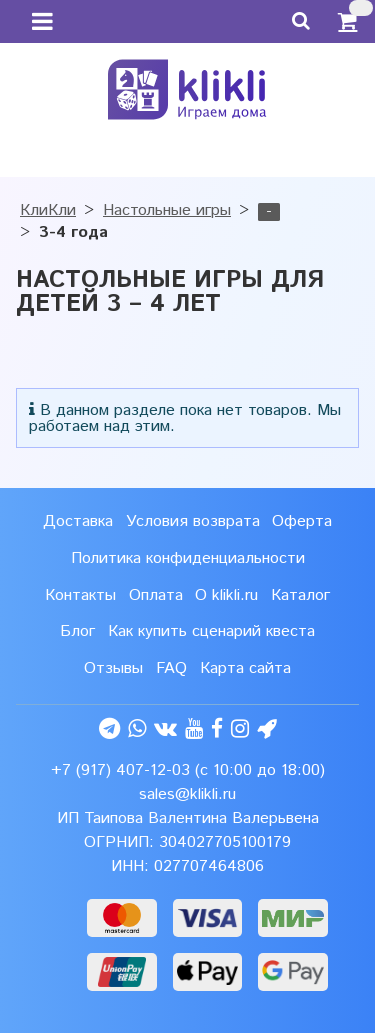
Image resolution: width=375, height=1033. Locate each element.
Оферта (302, 521)
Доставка (78, 521)
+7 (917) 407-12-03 (120, 770)
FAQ (171, 668)
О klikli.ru (226, 595)
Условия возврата (193, 521)
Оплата (156, 595)
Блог (77, 631)
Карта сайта (245, 668)
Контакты (80, 595)
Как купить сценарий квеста (211, 631)
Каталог (300, 595)
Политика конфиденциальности (188, 558)
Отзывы (113, 668)
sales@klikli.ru (187, 794)
